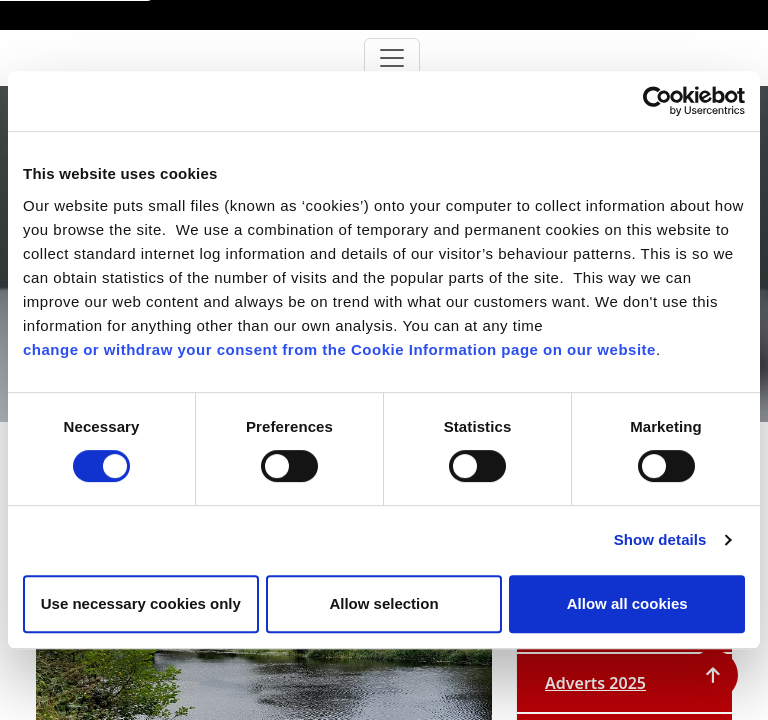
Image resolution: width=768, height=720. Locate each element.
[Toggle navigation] (392, 58)
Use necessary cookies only (141, 603)
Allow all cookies (627, 603)
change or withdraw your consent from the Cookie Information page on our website (339, 349)
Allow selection (383, 603)
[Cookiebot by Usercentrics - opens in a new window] (657, 101)
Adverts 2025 (595, 683)
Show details (660, 539)
